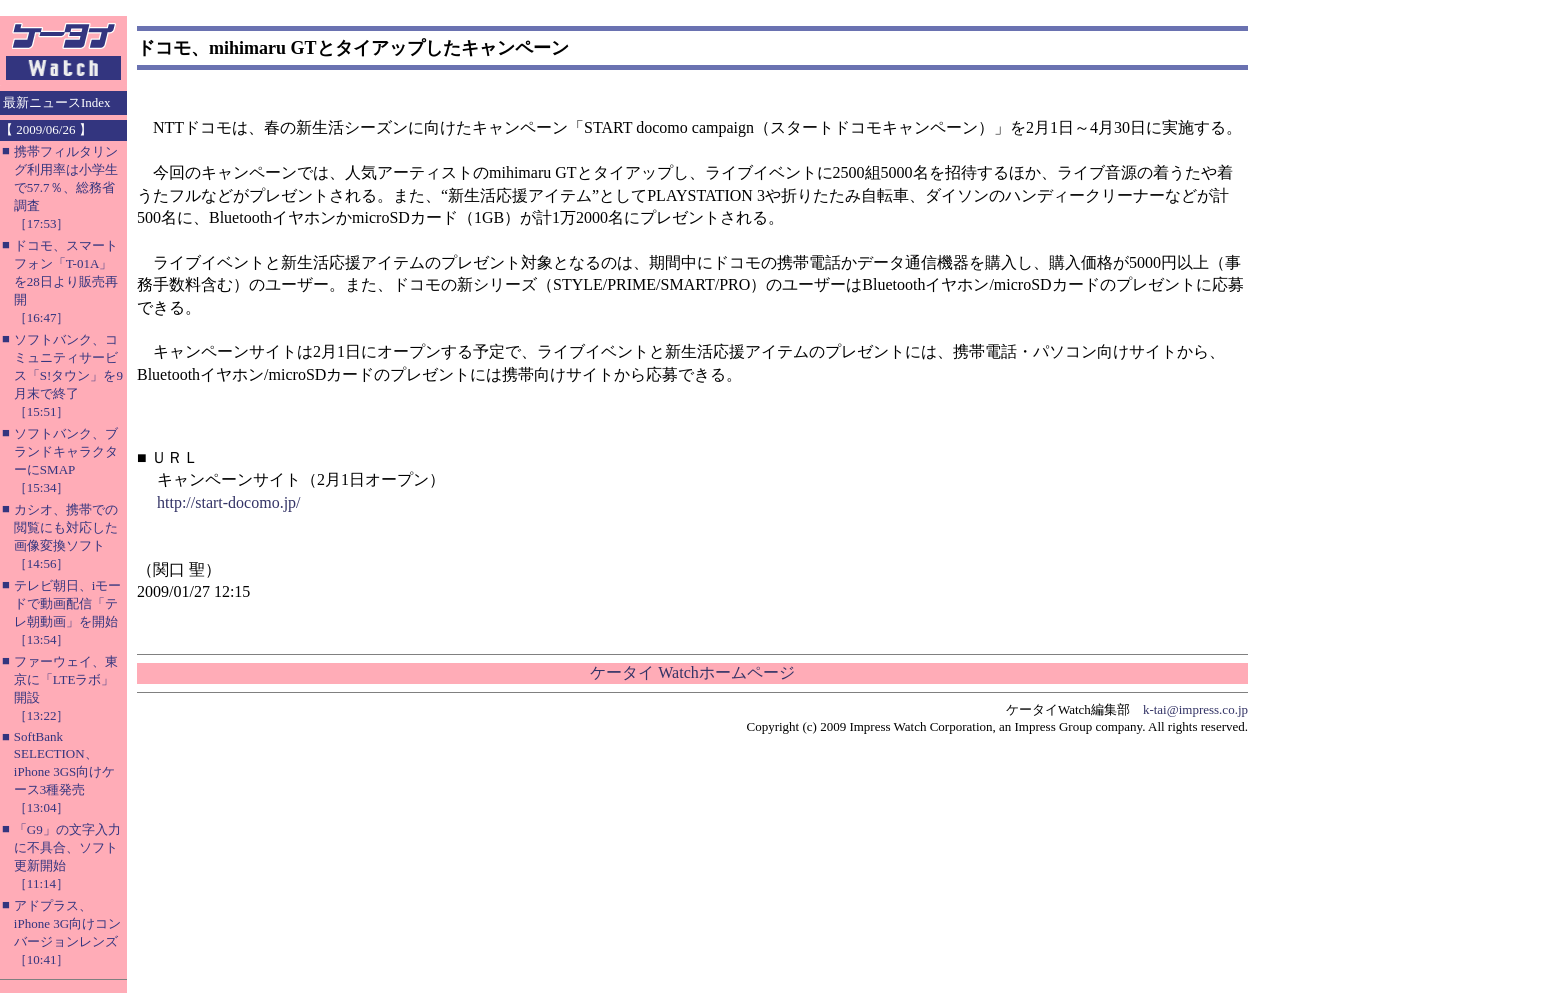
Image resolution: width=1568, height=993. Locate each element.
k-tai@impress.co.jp (1195, 709)
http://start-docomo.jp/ (229, 502)
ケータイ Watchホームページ (692, 672)
